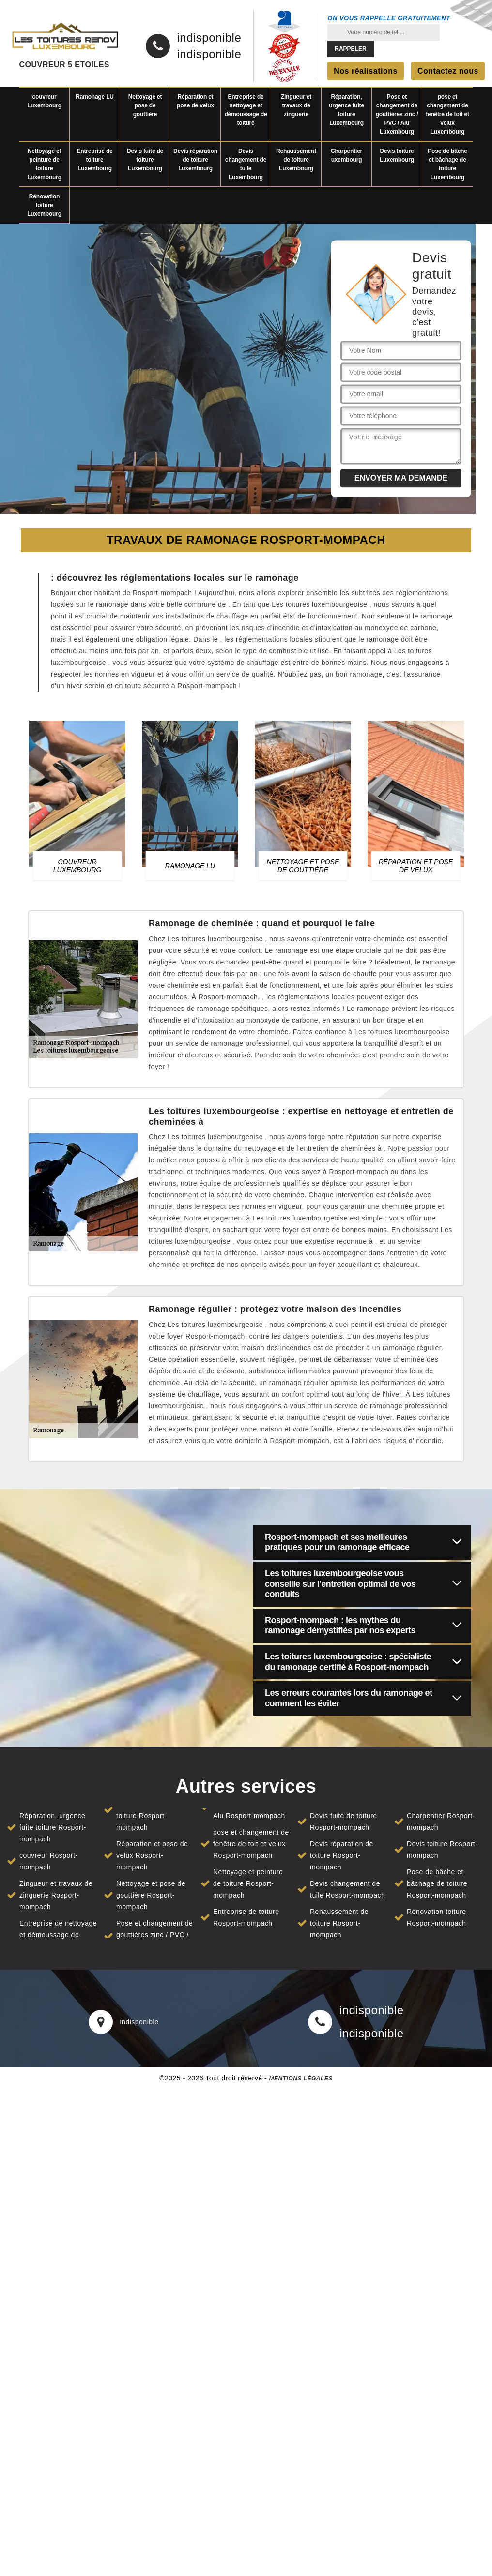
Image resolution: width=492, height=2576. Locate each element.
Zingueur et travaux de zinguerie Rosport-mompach (55, 1895)
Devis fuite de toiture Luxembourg (145, 160)
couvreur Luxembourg (44, 101)
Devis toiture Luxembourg (397, 155)
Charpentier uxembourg (346, 155)
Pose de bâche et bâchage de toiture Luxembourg (447, 164)
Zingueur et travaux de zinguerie (296, 105)
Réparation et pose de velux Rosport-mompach (152, 1855)
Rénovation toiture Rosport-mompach (436, 1917)
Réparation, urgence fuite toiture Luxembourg (346, 109)
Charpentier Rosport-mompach (441, 1821)
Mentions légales (300, 2078)
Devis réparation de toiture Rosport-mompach (341, 1855)
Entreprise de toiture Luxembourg (94, 160)
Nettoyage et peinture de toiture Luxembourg (44, 164)
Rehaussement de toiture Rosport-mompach (339, 1923)
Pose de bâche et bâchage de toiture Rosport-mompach (437, 1883)
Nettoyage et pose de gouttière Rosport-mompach (150, 1895)
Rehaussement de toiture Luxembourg (296, 160)
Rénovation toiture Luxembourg (44, 205)
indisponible (209, 38)
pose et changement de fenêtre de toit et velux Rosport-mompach (251, 1843)
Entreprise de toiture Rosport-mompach (246, 1917)
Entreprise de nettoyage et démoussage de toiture (245, 109)
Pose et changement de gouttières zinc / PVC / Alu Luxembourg (397, 114)
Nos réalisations (366, 71)
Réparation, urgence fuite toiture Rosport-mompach (52, 1827)
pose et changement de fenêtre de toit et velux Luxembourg (447, 114)
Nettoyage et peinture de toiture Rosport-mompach (248, 1883)
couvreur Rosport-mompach (48, 1861)
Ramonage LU (94, 96)
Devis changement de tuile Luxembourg (245, 164)
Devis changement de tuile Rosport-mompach (347, 1889)
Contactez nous (447, 71)
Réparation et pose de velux (195, 101)
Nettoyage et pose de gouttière (145, 105)
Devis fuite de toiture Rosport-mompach (343, 1821)
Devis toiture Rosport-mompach (442, 1849)
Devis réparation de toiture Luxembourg (195, 160)
